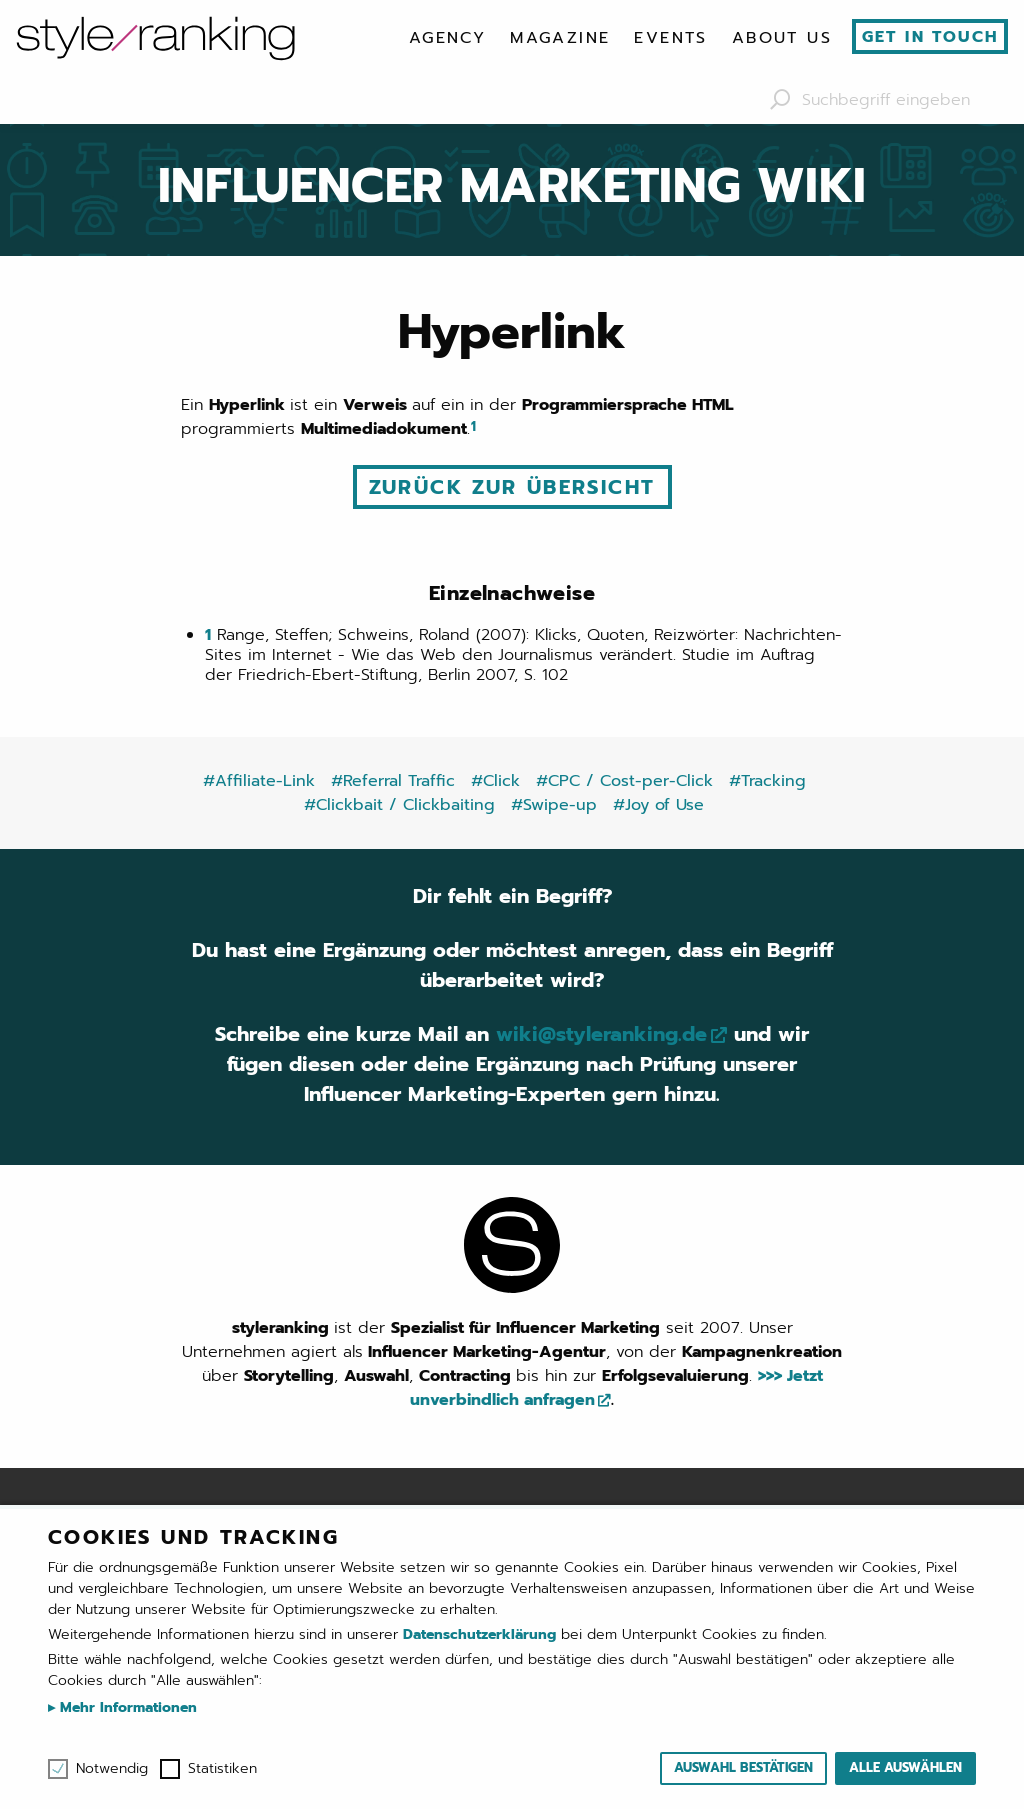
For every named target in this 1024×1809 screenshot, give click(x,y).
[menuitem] (447, 38)
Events (670, 38)
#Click (495, 781)
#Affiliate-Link (259, 781)
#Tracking (767, 781)
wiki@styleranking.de (601, 1034)
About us (782, 38)
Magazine (560, 38)
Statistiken (222, 1769)
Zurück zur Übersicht (512, 487)
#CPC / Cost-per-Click (624, 781)
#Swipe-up (554, 805)
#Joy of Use (658, 805)
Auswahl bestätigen (743, 1767)
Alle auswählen (905, 1767)
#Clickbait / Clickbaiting (399, 805)
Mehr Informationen (126, 1707)
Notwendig (112, 1769)
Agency (447, 38)
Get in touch (930, 37)
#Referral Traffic (393, 781)
